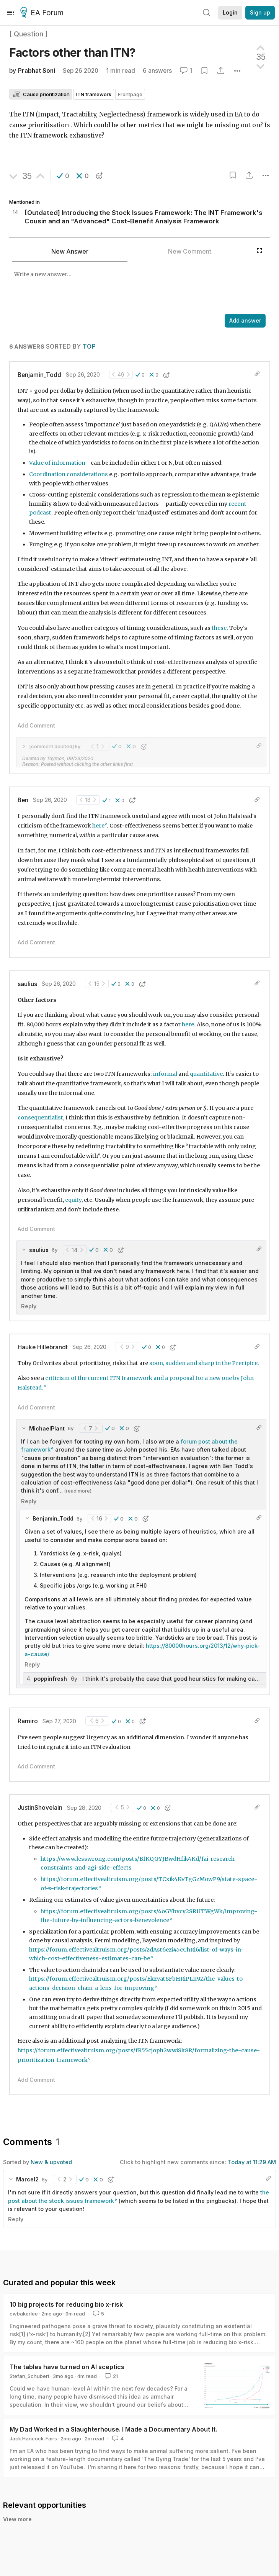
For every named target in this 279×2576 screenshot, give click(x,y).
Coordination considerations (68, 474)
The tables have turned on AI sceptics (67, 2367)
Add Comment (36, 725)
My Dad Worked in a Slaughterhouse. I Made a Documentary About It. (113, 2429)
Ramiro (28, 1721)
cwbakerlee (24, 2314)
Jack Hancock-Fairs (33, 2438)
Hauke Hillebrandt (43, 1347)
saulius (27, 984)
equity (73, 1199)
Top (89, 346)
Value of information (57, 462)
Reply (28, 1306)
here (98, 825)
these (219, 627)
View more (17, 2519)
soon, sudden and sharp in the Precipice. (204, 1363)
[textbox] (131, 288)
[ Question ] (28, 34)
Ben (23, 800)
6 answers (157, 70)
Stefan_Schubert (29, 2376)
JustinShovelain (40, 1807)
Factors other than (72, 52)
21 (110, 2376)
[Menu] (10, 12)
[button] (63, 175)
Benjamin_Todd (39, 375)
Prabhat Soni (36, 70)
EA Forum (43, 13)
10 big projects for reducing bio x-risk (66, 2304)
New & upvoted (51, 2162)
